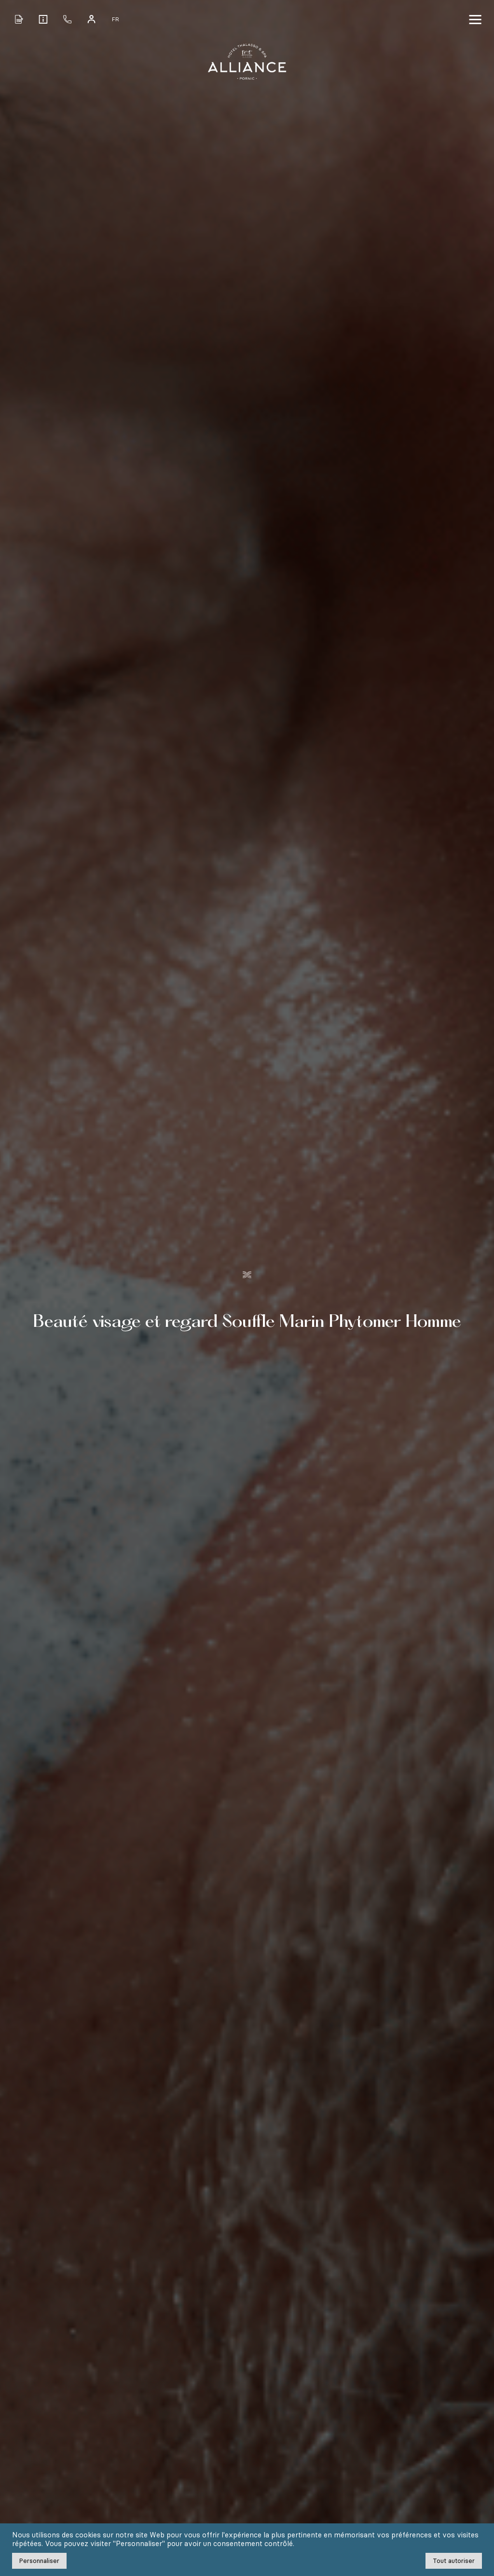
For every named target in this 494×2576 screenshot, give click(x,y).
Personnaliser (39, 2560)
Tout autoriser (454, 2560)
